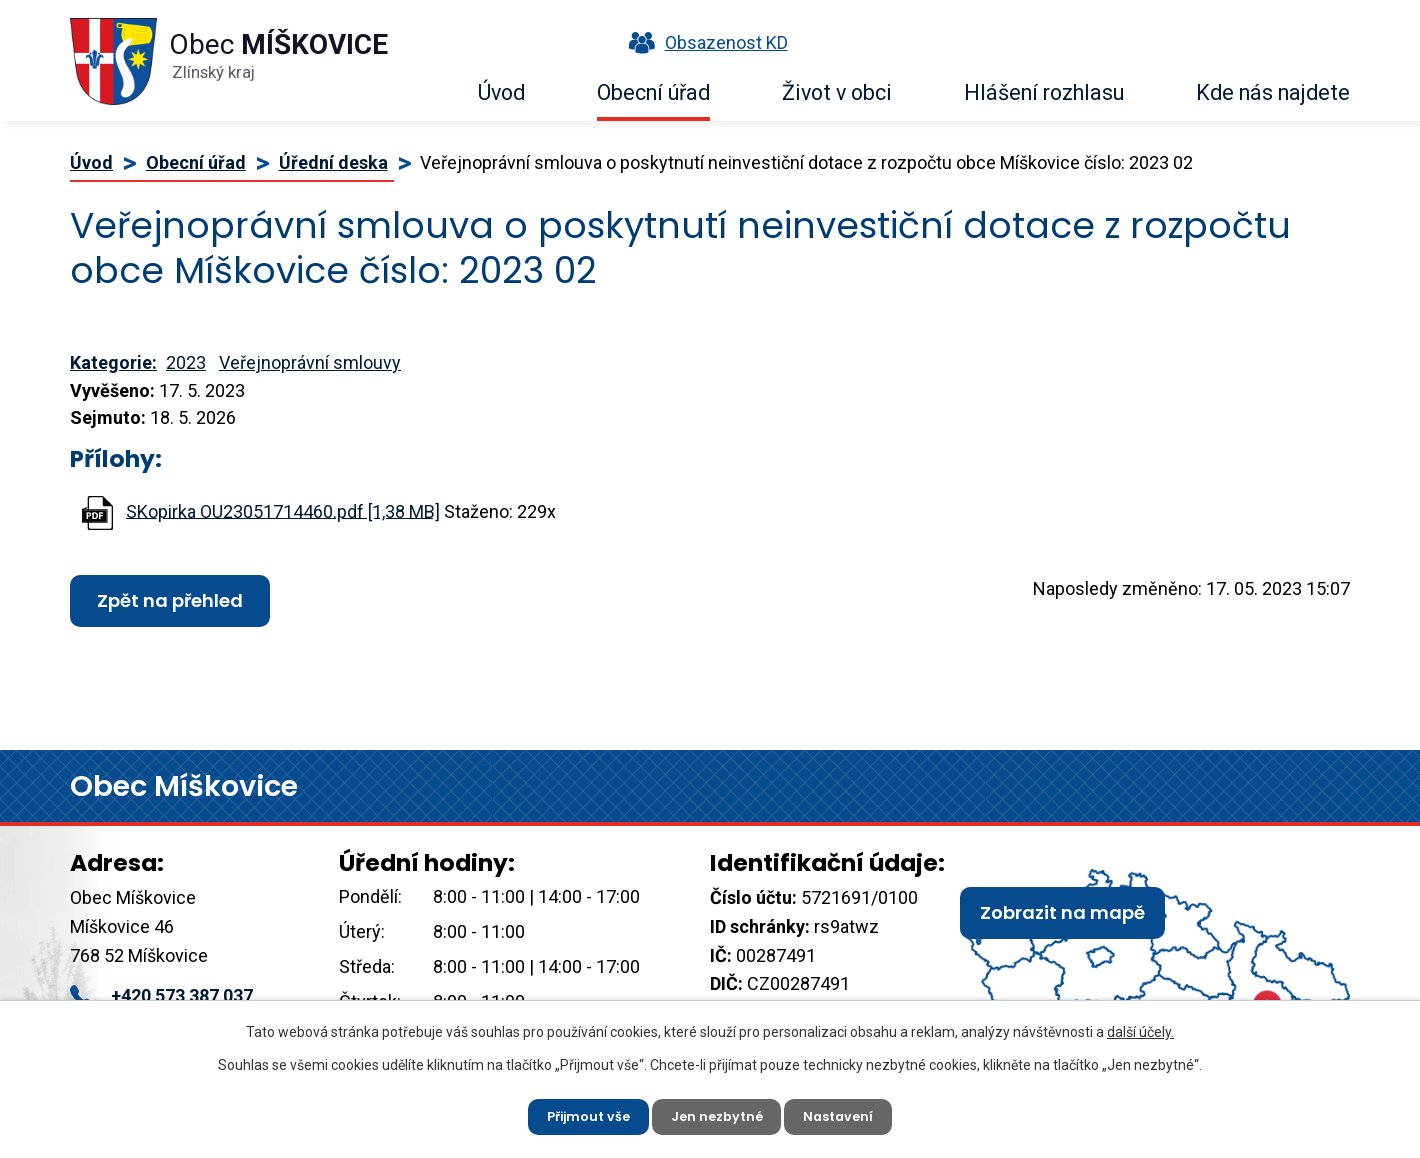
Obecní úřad (653, 92)
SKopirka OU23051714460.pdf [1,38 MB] (283, 510)
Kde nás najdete (1273, 92)
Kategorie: (113, 362)
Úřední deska (333, 162)
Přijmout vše (578, 1113)
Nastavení (849, 1113)
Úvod (501, 92)
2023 (186, 362)
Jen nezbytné (718, 1113)
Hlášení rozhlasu (1044, 92)
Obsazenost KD (704, 42)
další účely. (1140, 1026)
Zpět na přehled (170, 600)
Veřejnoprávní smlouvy (310, 362)
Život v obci (837, 92)
